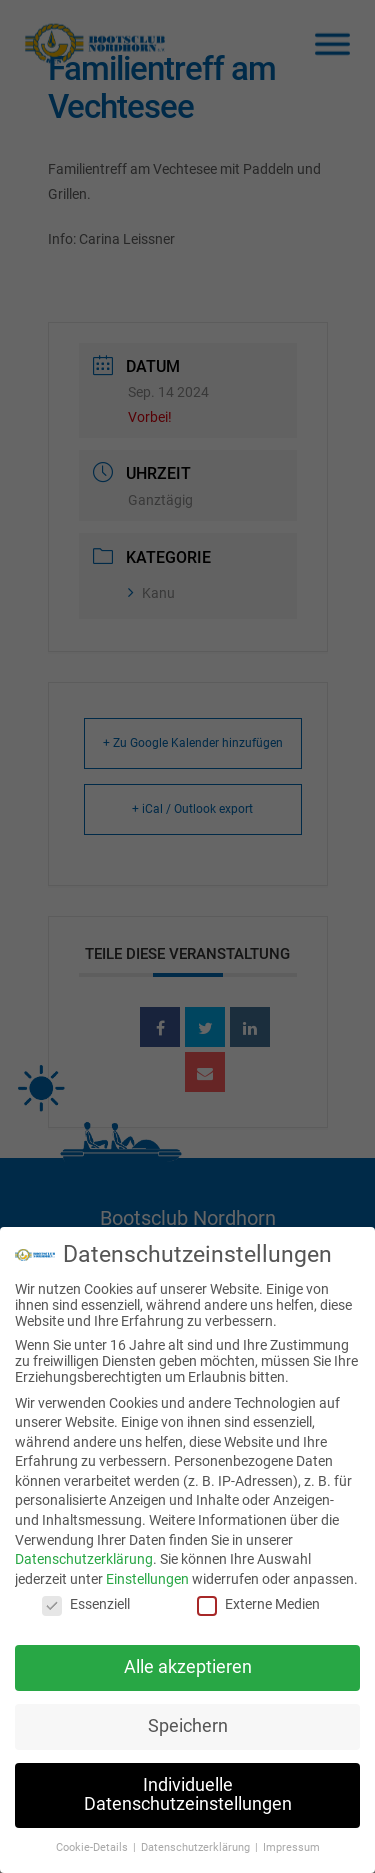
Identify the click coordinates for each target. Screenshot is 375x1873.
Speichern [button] (188, 1719)
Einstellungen (147, 1572)
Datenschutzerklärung (84, 1553)
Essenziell (86, 1598)
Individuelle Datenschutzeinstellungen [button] (188, 1788)
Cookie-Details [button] (93, 1841)
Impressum (291, 1841)
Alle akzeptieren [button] (188, 1660)
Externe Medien (258, 1598)
